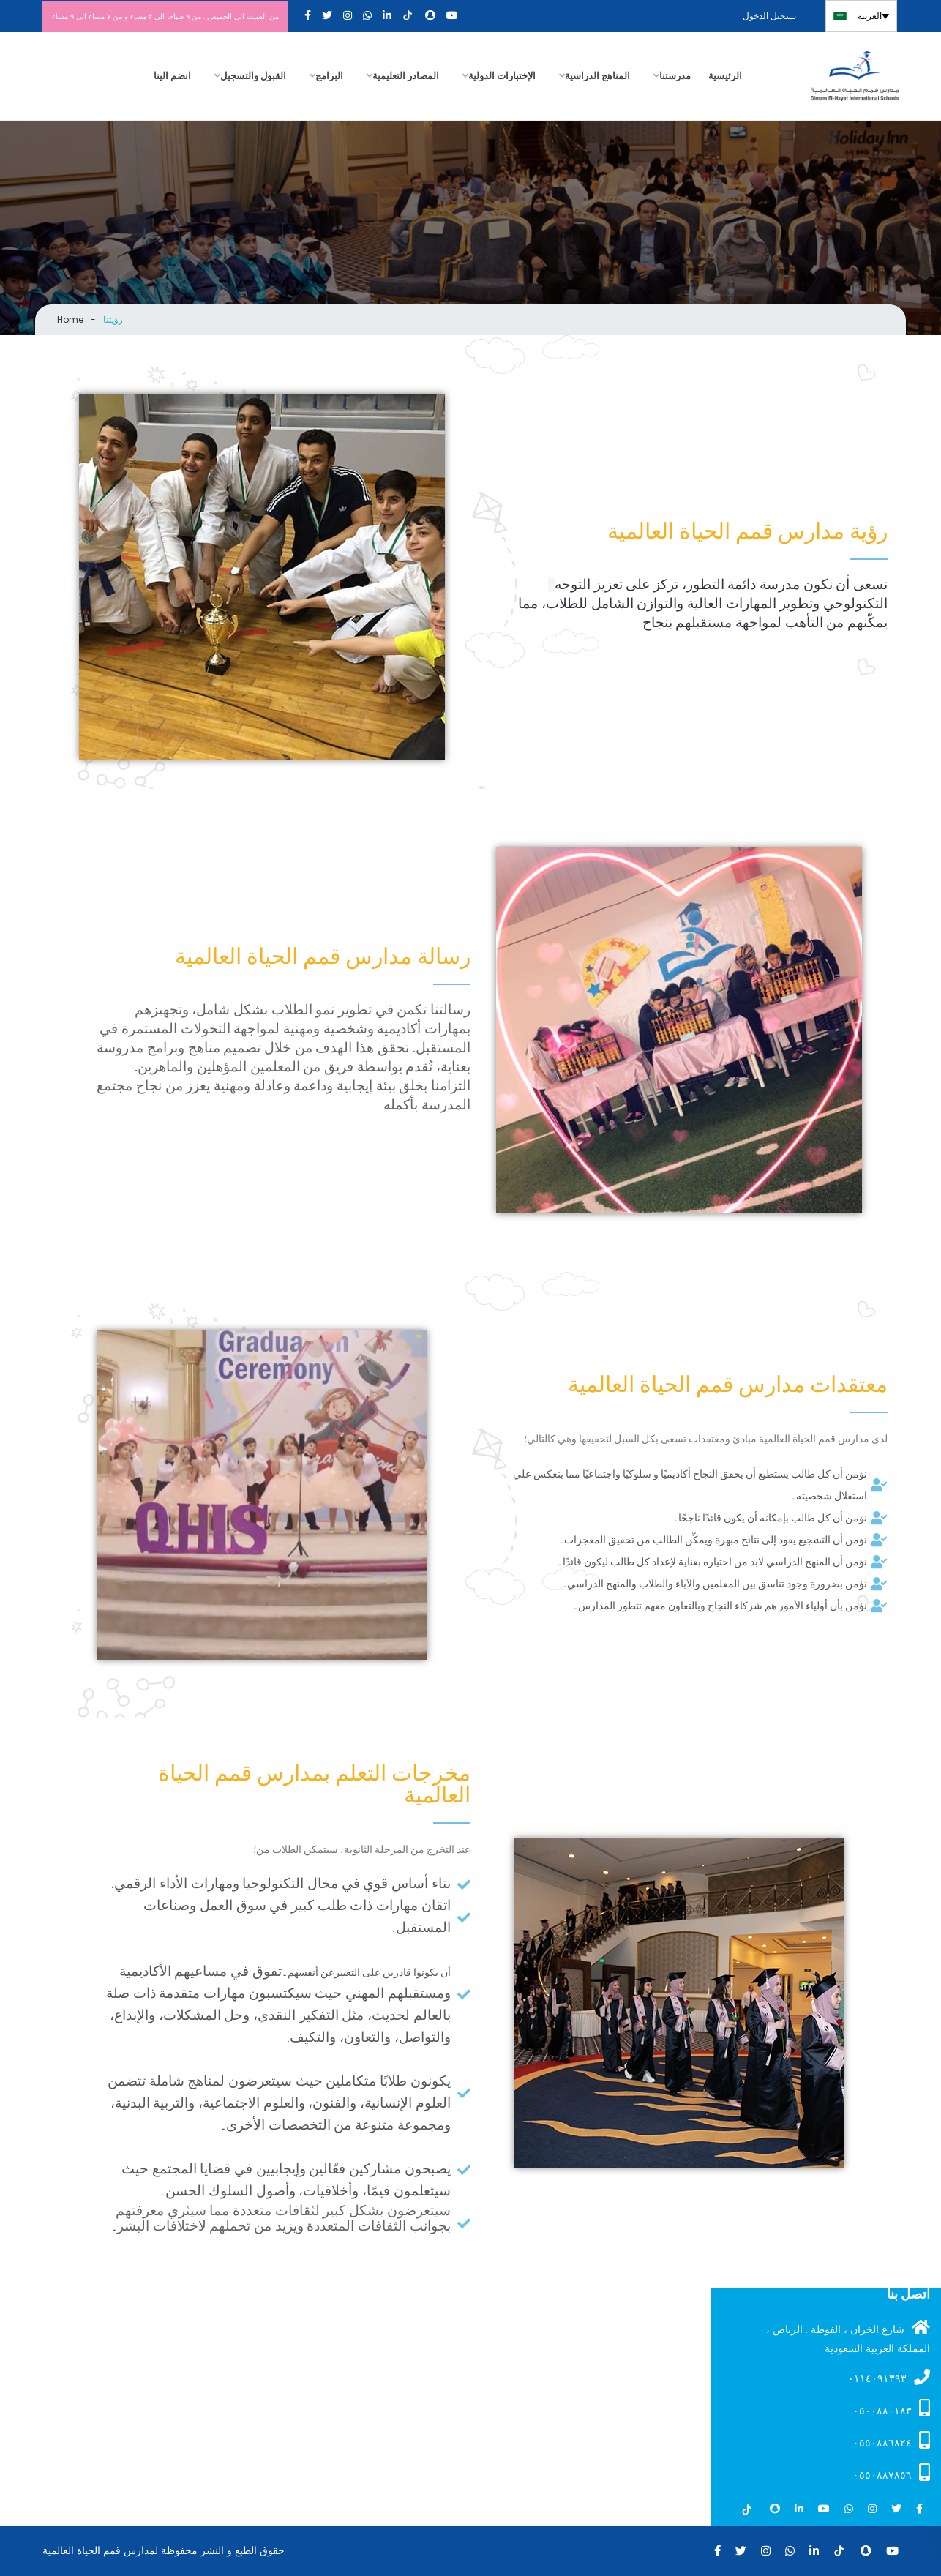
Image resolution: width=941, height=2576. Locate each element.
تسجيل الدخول (771, 16)
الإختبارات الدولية (502, 76)
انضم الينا (172, 76)
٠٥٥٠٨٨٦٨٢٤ (891, 2440)
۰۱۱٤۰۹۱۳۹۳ (889, 2377)
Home (70, 319)
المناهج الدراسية (597, 76)
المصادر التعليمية (405, 76)
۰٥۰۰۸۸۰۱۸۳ (891, 2408)
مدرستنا (675, 76)
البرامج (329, 76)
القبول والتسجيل (253, 76)
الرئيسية (725, 76)
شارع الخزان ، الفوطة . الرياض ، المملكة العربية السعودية (848, 2337)
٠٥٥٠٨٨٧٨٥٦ (891, 2472)
